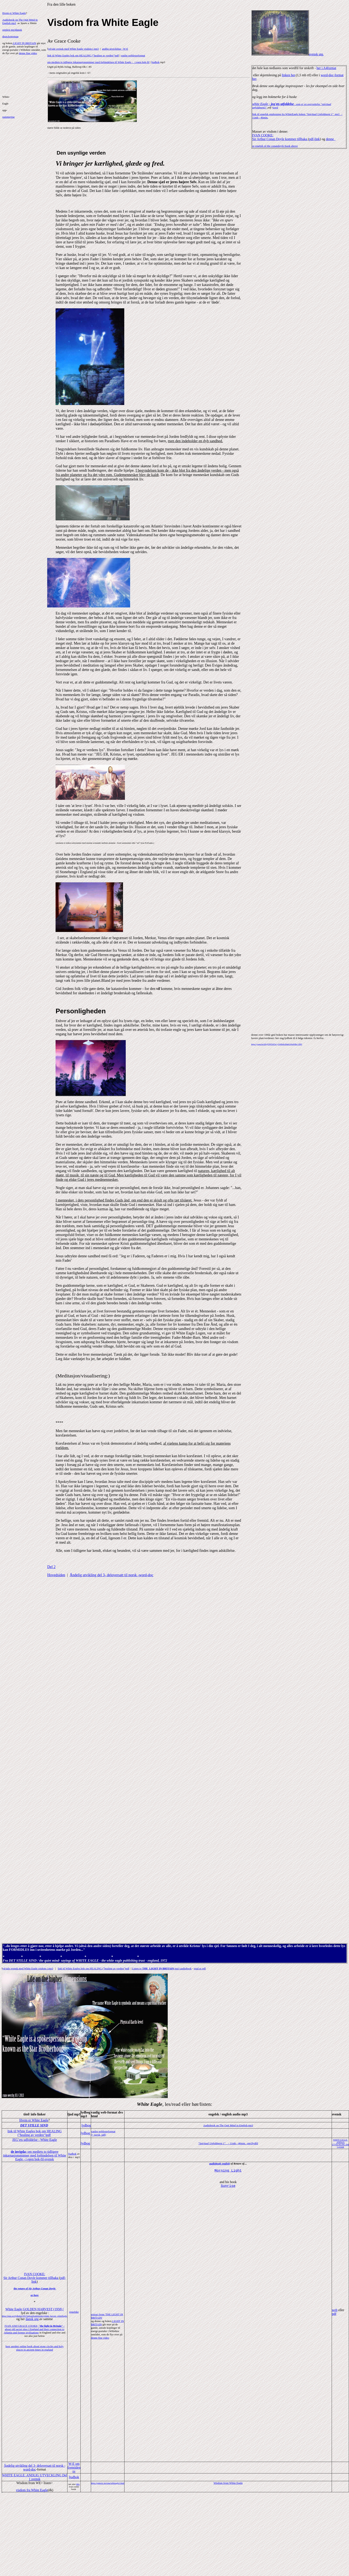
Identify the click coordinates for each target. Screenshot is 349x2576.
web (335, 2310)
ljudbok (155, 62)
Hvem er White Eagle (14, 13)
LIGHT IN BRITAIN (24, 43)
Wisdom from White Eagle (228, 2483)
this (78, 2484)
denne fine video (28, 53)
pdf (334, 2314)
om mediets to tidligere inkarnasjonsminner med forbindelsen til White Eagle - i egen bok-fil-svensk (34, 2155)
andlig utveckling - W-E (115, 48)
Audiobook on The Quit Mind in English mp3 (228, 2125)
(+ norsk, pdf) (98, 2134)
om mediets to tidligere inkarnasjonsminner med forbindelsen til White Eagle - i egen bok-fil (98, 62)
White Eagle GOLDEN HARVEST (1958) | (34, 2309)
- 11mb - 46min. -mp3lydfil (228, 2143)
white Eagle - (291, 105)
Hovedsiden (56, 1575)
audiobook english (219, 2163)
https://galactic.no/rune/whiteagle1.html (107, 2483)
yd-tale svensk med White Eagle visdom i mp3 (73, 48)
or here (34, 2295)
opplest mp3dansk (12, 29)
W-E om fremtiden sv (73, 2467)
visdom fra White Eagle (32, 2490)
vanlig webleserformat (133, 55)
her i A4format (326, 68)
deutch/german (10, 36)
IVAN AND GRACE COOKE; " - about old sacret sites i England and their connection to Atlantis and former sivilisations (34, 2329)
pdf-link (314, 139)
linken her (288, 75)
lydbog (86, 2125)
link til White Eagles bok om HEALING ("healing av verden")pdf (83, 55)
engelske (74, 2311)
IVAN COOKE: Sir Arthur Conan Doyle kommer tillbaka (280, 137)
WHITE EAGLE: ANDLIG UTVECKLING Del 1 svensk (340, 2143)
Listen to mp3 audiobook (162, 1968)
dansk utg (32, 2319)
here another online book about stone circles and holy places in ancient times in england (35, 2348)
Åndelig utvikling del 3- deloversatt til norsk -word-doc (111, 1575)
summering (8, 116)
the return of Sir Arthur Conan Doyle (35, 2288)
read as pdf (200, 1968)
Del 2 (51, 1567)
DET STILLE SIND (34, 2125)
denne (330, 139)
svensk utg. (287, 54)
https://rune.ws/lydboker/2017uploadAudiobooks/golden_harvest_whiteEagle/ (34, 2316)
